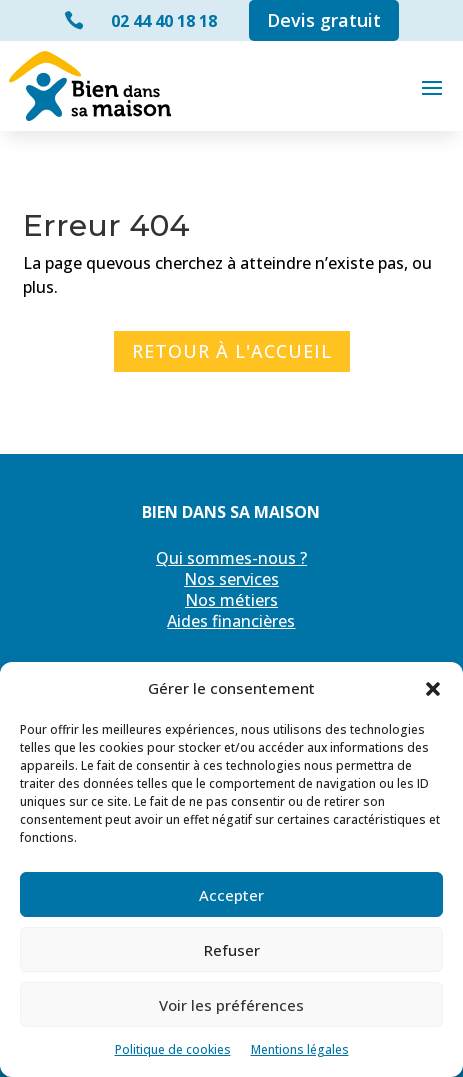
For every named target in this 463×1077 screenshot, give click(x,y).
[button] (433, 689)
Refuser (232, 950)
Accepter (231, 895)
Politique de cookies (173, 1049)
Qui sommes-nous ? (231, 558)
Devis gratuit (324, 20)
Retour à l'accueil (232, 351)
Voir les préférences (231, 1005)
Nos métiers (231, 600)
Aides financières (231, 621)
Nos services (231, 579)
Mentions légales (300, 1049)
